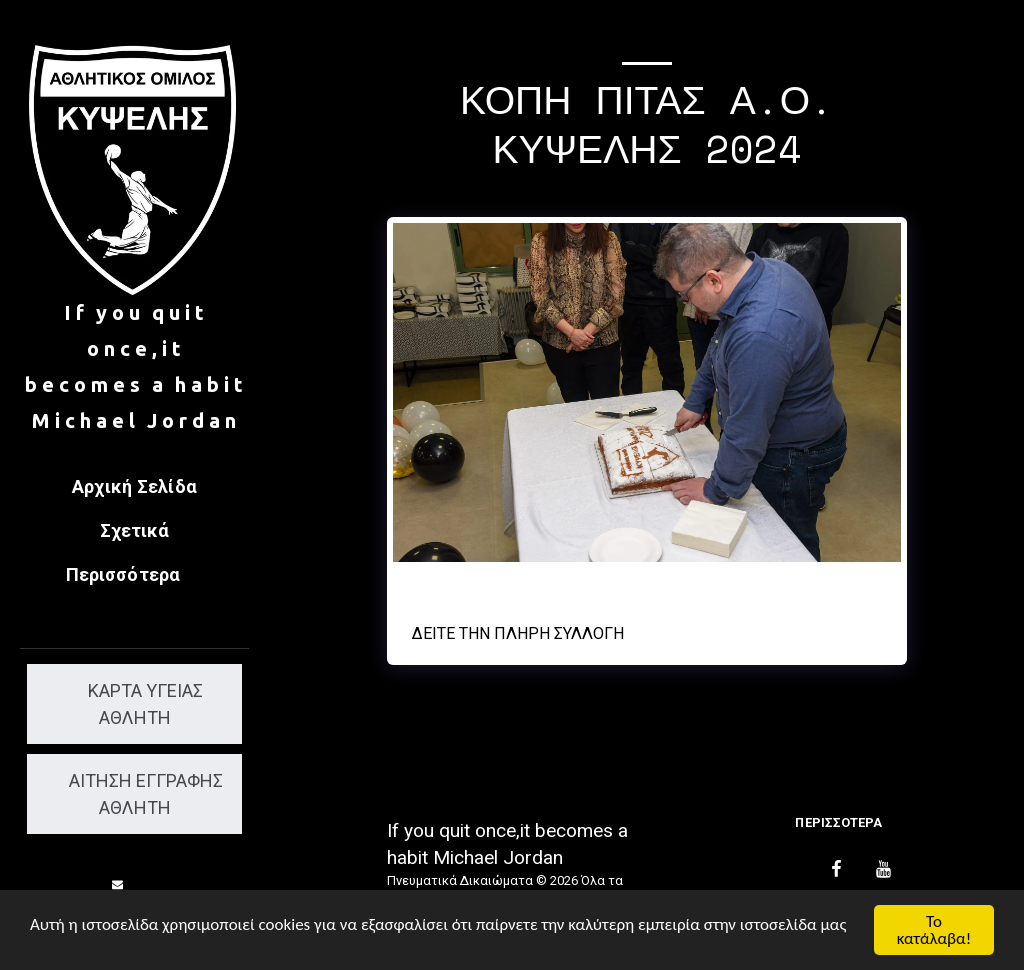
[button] (118, 884)
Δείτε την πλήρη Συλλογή (518, 633)
